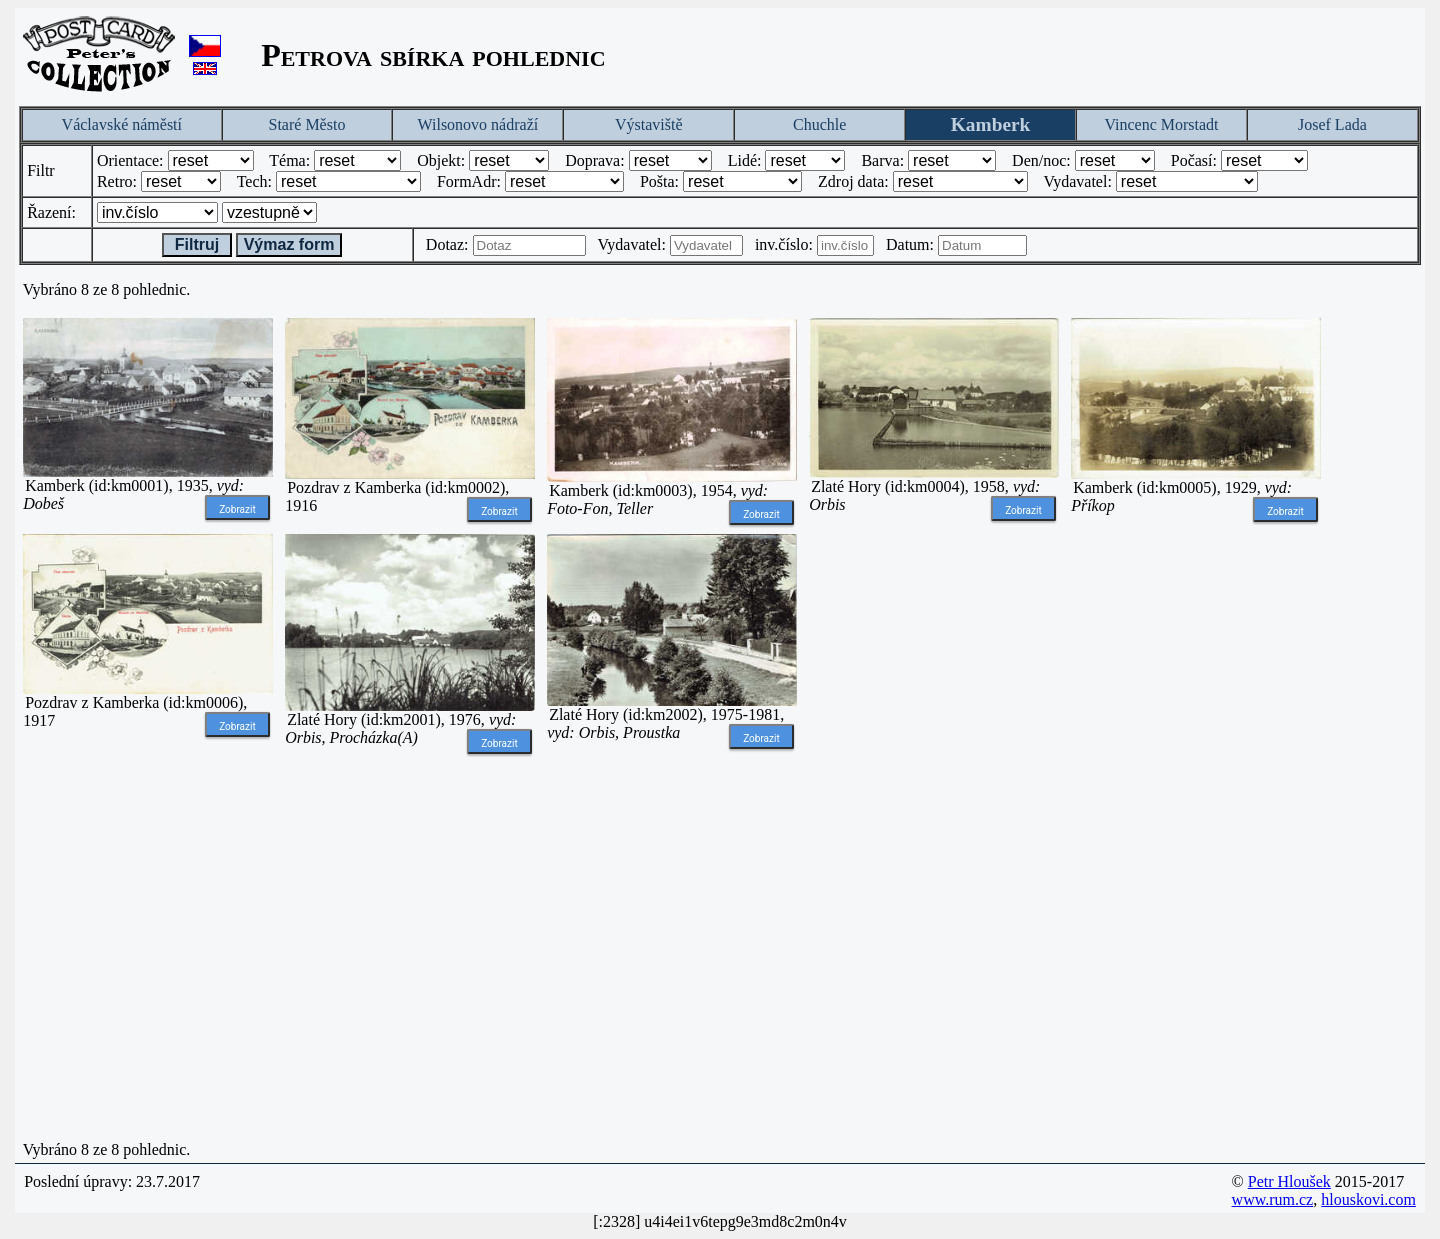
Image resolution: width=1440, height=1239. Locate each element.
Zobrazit (237, 509)
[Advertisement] (934, 834)
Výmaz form (289, 244)
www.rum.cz (1273, 1199)
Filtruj (196, 244)
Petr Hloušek (1289, 1181)
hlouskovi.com (1368, 1199)
